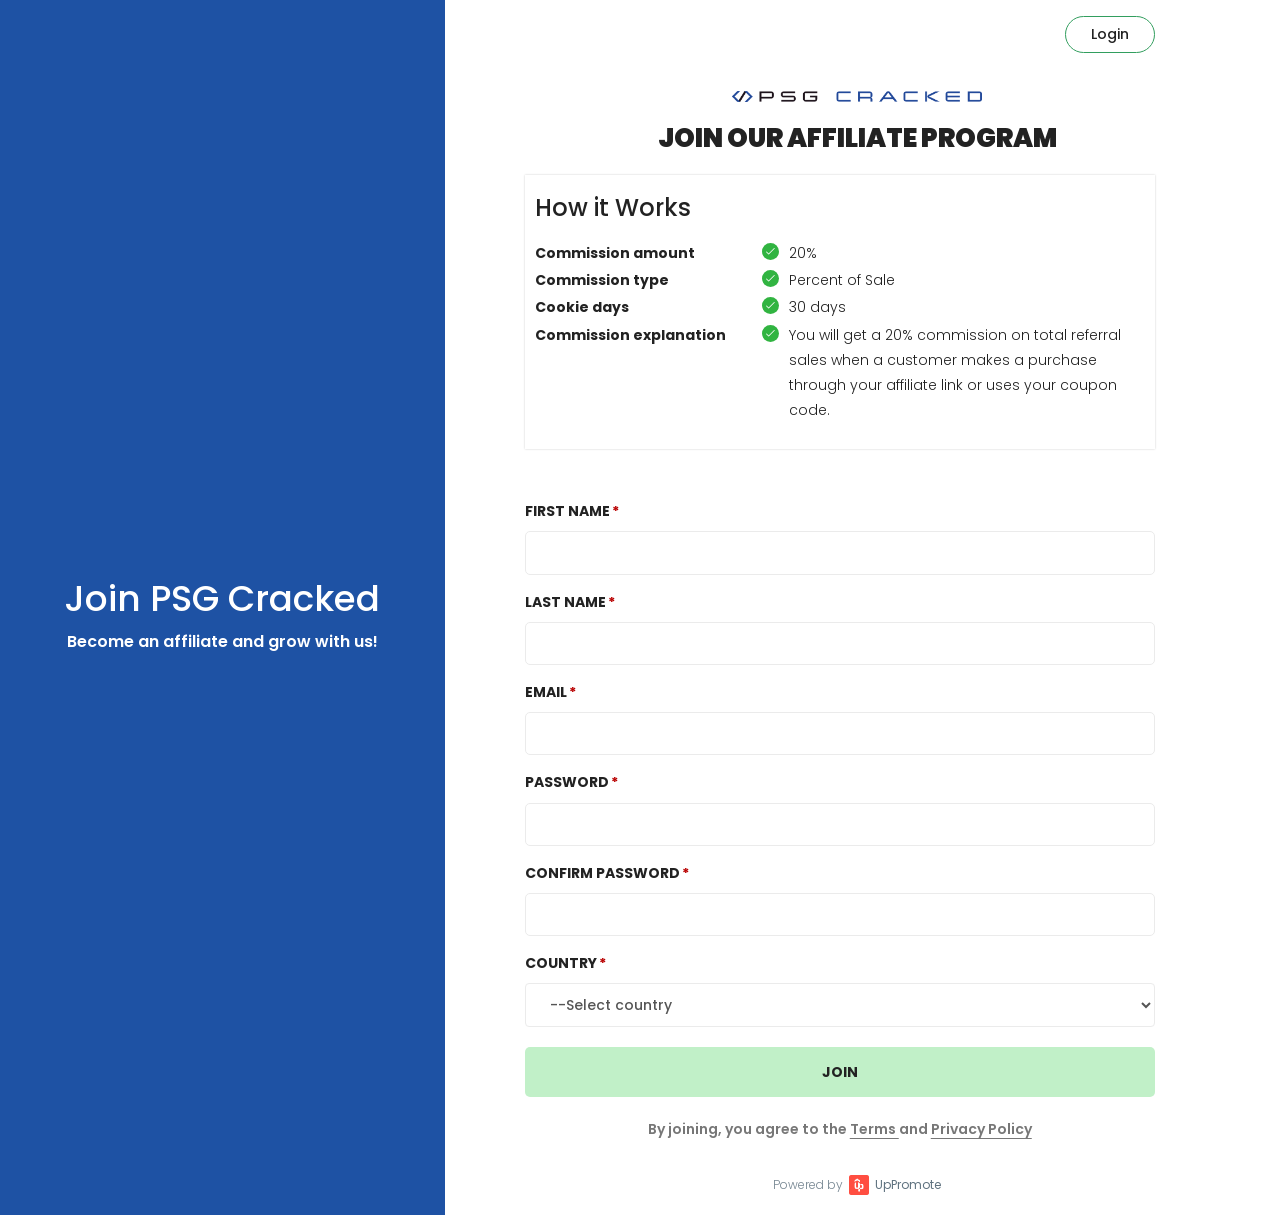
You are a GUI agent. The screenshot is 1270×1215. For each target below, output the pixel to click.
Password (567, 782)
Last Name (565, 602)
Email (546, 692)
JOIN (840, 1072)
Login (1110, 34)
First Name (567, 511)
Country (561, 963)
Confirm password (602, 873)
